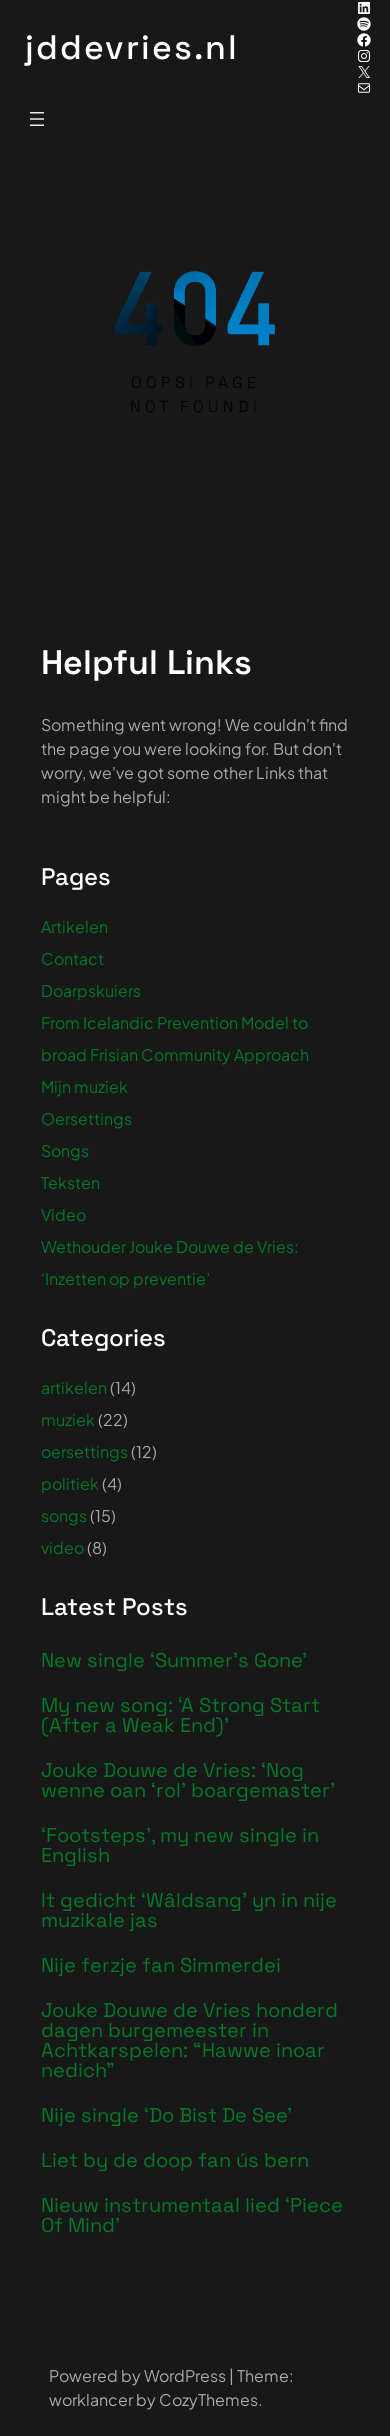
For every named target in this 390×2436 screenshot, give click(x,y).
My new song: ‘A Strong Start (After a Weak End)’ (180, 1715)
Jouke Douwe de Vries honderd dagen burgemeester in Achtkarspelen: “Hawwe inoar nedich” (189, 2040)
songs (64, 1515)
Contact (72, 958)
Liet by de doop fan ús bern (175, 2160)
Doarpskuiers (91, 990)
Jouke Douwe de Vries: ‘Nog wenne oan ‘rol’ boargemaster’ (188, 1780)
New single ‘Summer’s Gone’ (174, 1660)
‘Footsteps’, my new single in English (180, 1845)
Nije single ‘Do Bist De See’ (166, 2115)
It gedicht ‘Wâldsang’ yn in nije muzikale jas (189, 1910)
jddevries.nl (132, 47)
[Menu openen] (37, 119)
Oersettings (86, 1118)
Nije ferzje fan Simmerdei (161, 1965)
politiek (70, 1483)
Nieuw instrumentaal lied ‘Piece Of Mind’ (192, 2215)
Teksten (70, 1182)
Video (63, 1214)
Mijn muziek (84, 1086)
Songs (65, 1150)
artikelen (74, 1387)
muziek (68, 1419)
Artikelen (74, 926)
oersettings (84, 1451)
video (62, 1547)
